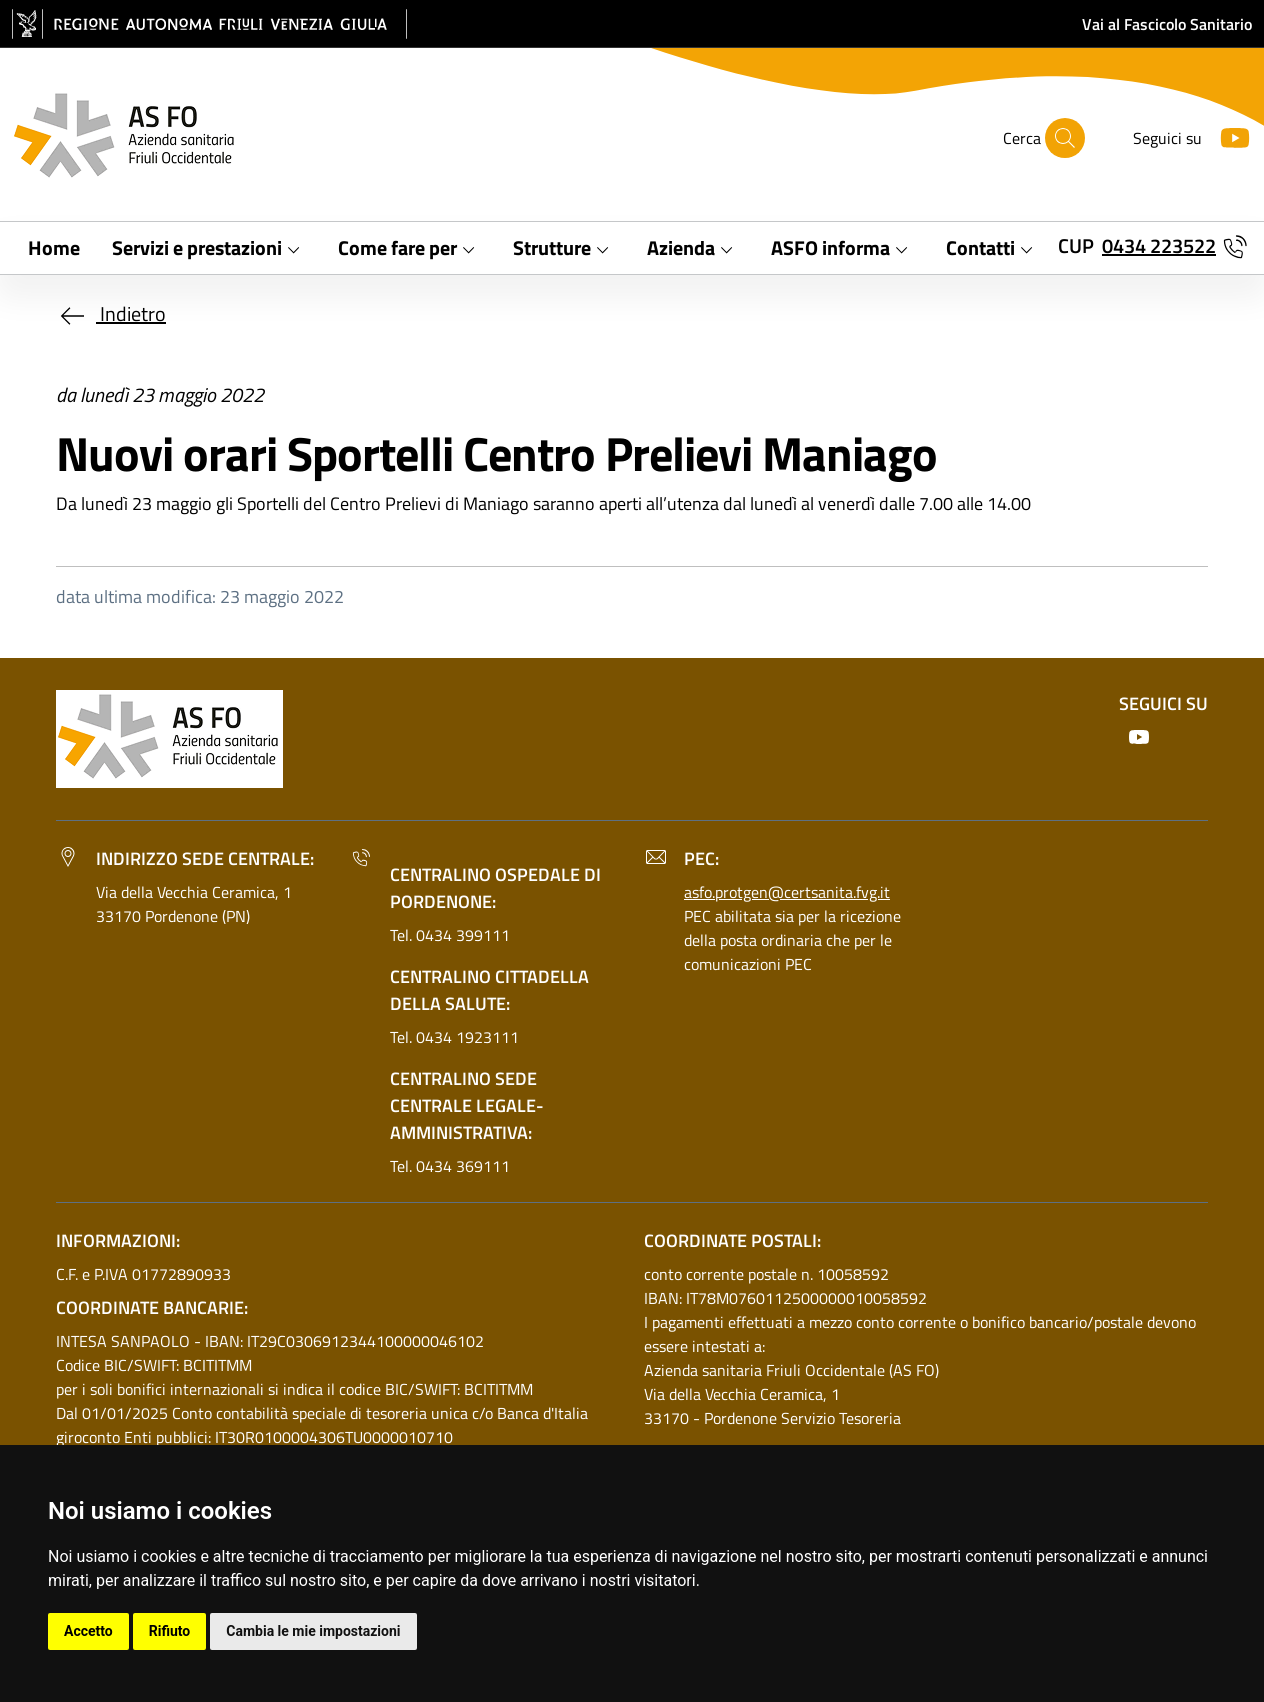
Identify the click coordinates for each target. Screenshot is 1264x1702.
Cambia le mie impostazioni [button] (313, 1631)
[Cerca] (1065, 138)
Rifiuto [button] (170, 1631)
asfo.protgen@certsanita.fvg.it (787, 892)
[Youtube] (1227, 135)
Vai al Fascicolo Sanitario (1167, 24)
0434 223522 (1159, 245)
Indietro (111, 313)
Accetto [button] (88, 1631)
